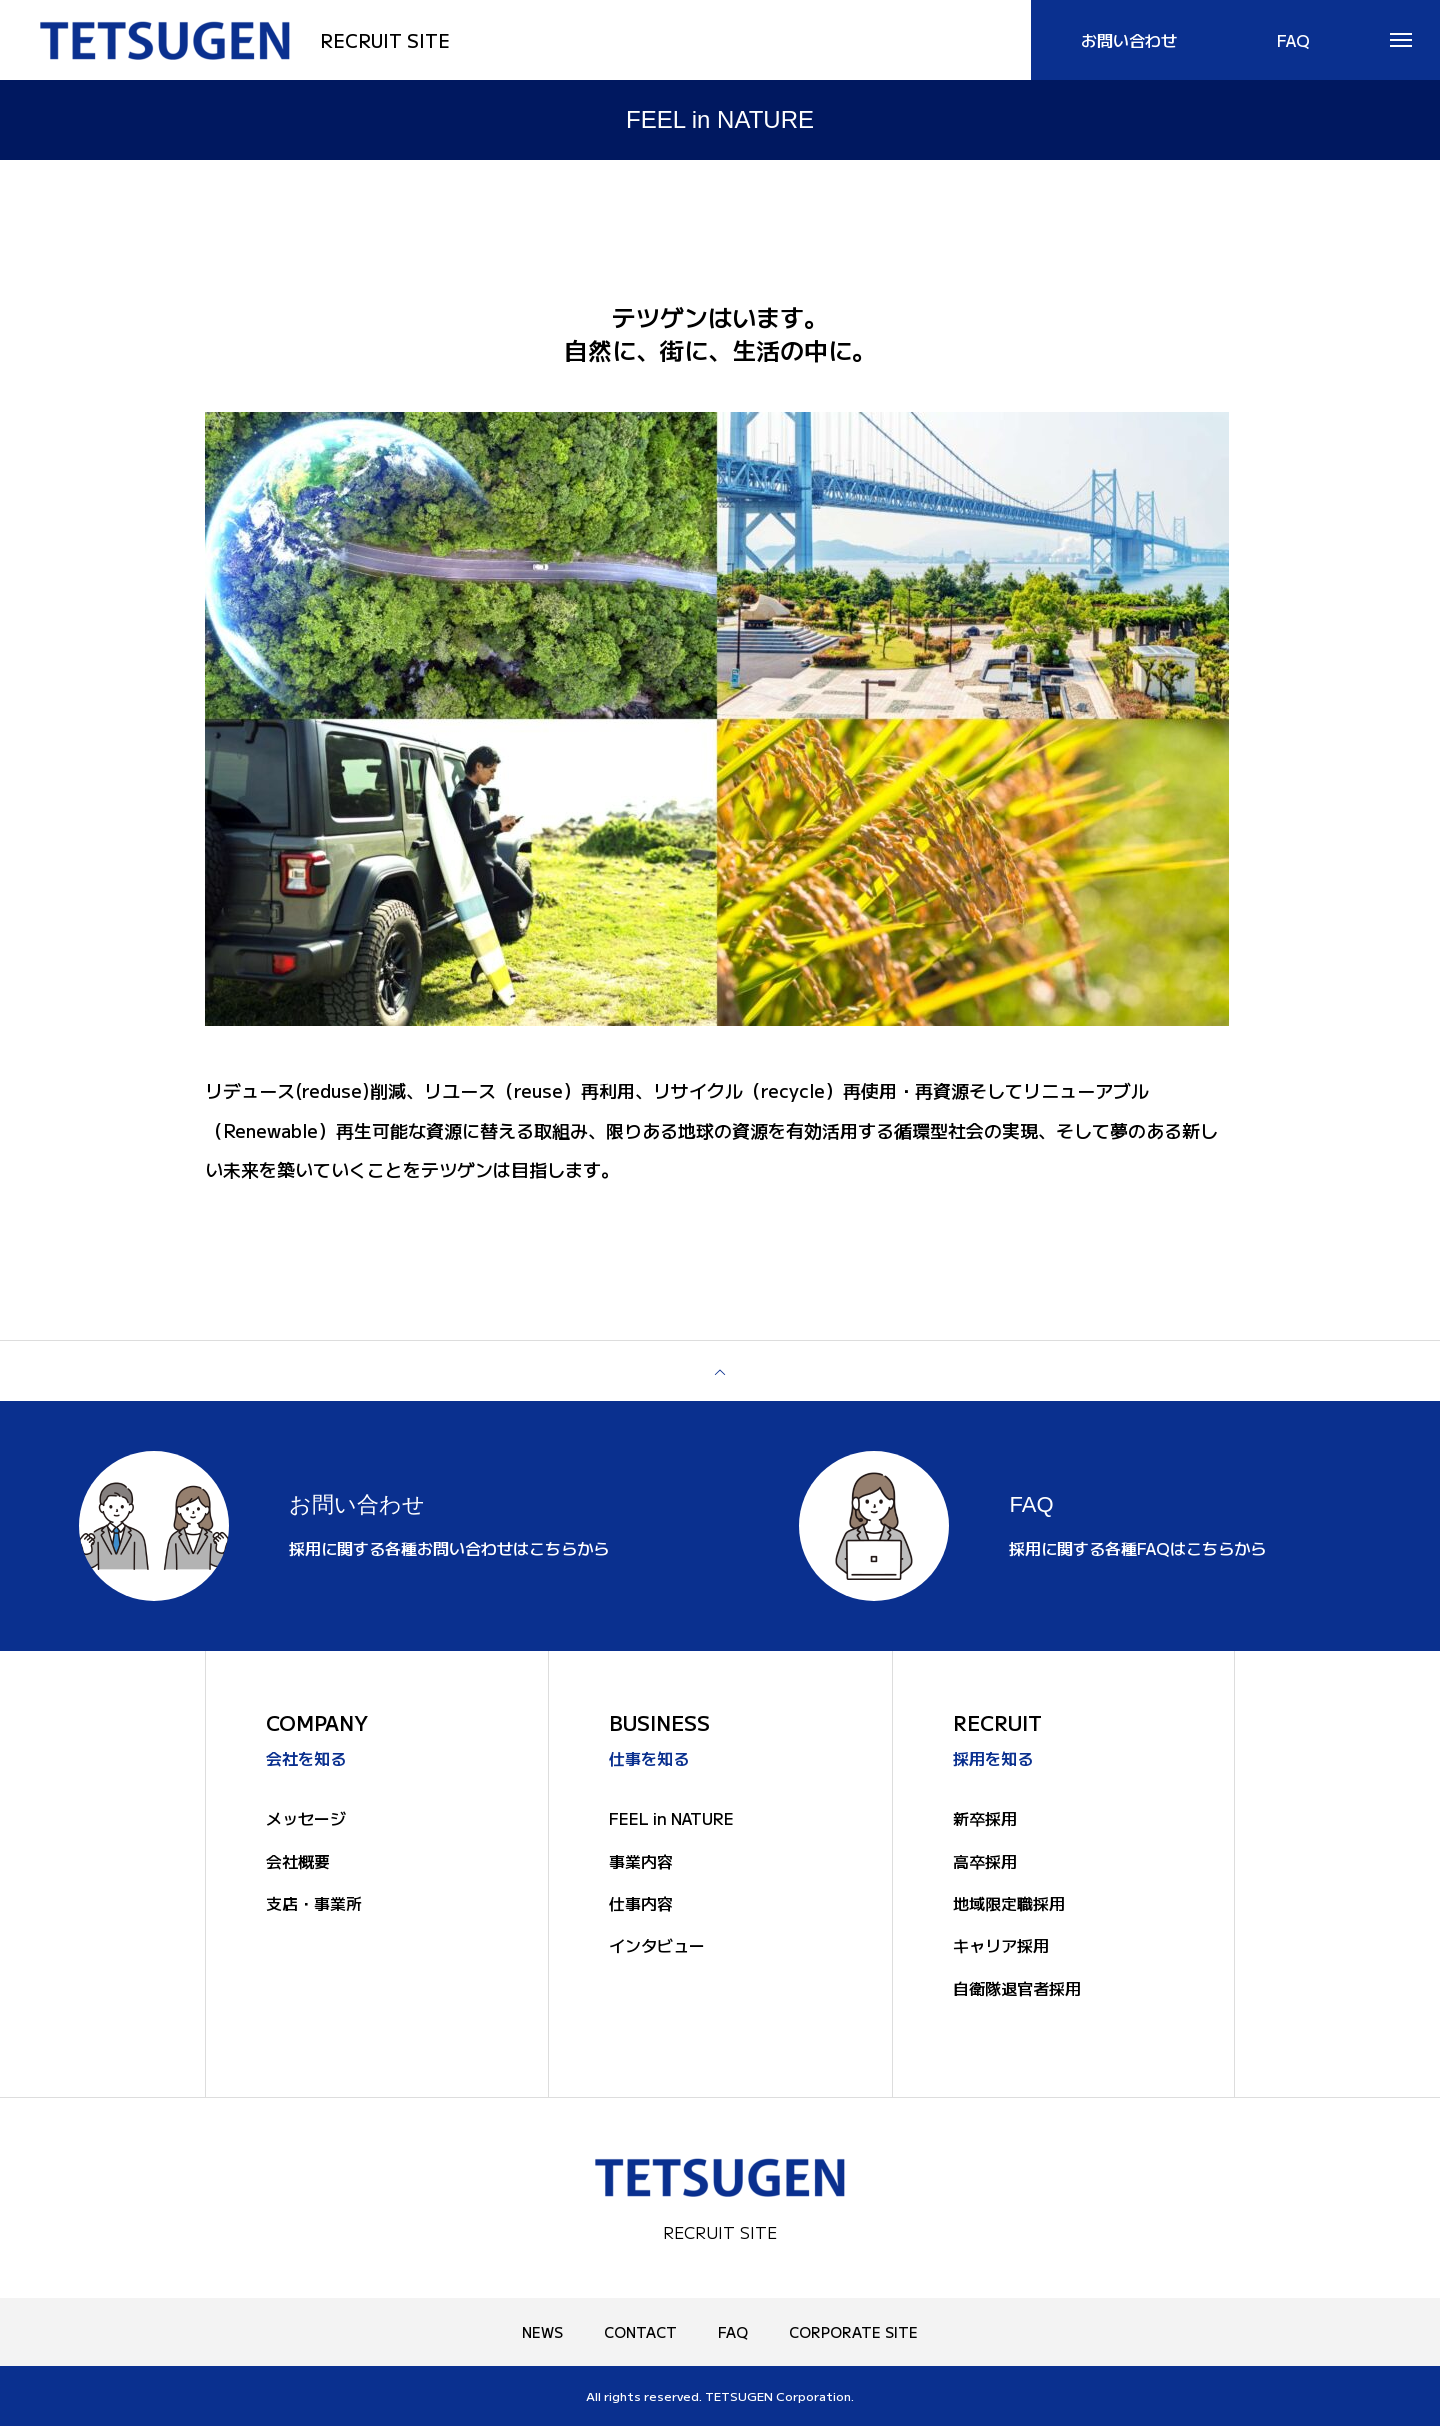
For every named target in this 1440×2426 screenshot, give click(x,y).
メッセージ (306, 1818)
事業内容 (641, 1861)
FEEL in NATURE (671, 1818)
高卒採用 (985, 1861)
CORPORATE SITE (853, 2332)
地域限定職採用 (1009, 1903)
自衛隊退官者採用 (1017, 1988)
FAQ (733, 2332)
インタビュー (657, 1946)
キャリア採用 (1001, 1946)
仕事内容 (641, 1903)
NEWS (542, 2332)
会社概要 (298, 1861)
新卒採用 (985, 1818)
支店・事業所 (314, 1903)
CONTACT (640, 2332)
